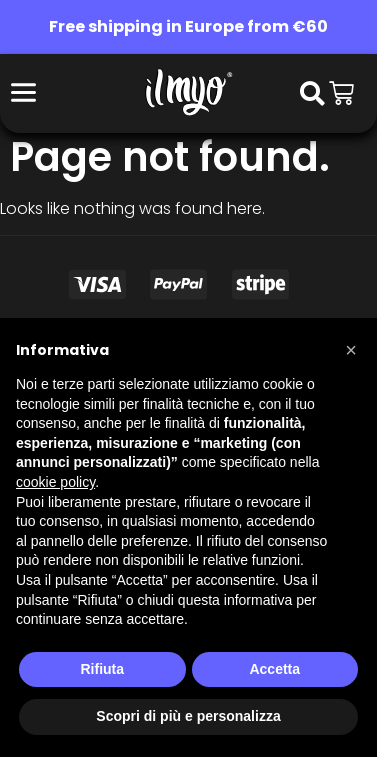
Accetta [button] (274, 669)
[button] (351, 350)
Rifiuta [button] (102, 669)
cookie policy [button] (55, 482)
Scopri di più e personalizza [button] (188, 716)
